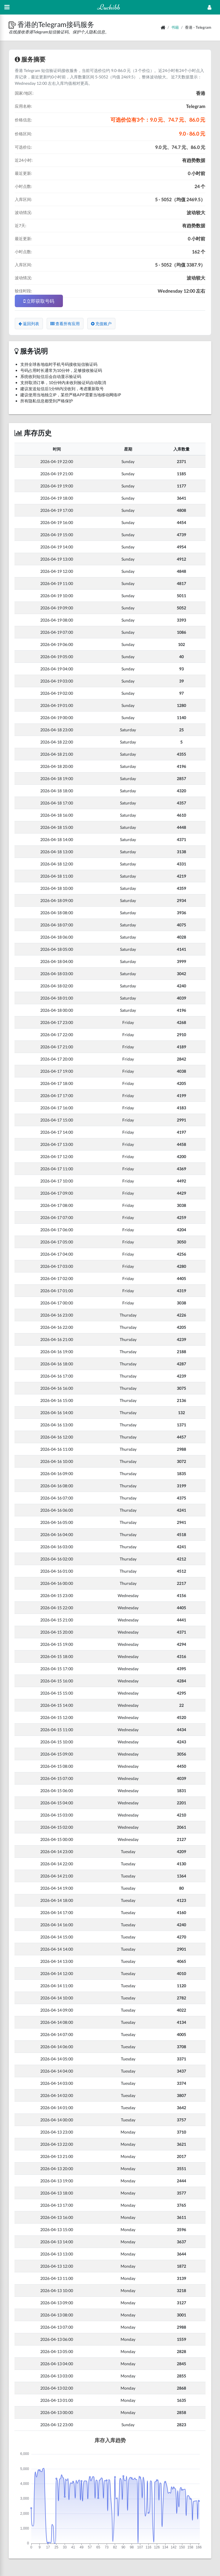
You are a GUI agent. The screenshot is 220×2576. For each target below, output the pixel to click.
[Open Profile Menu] (209, 7)
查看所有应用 (65, 323)
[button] (13, 24)
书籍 (175, 27)
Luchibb (108, 7)
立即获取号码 (38, 301)
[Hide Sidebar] (7, 7)
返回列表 (29, 323)
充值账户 (101, 323)
